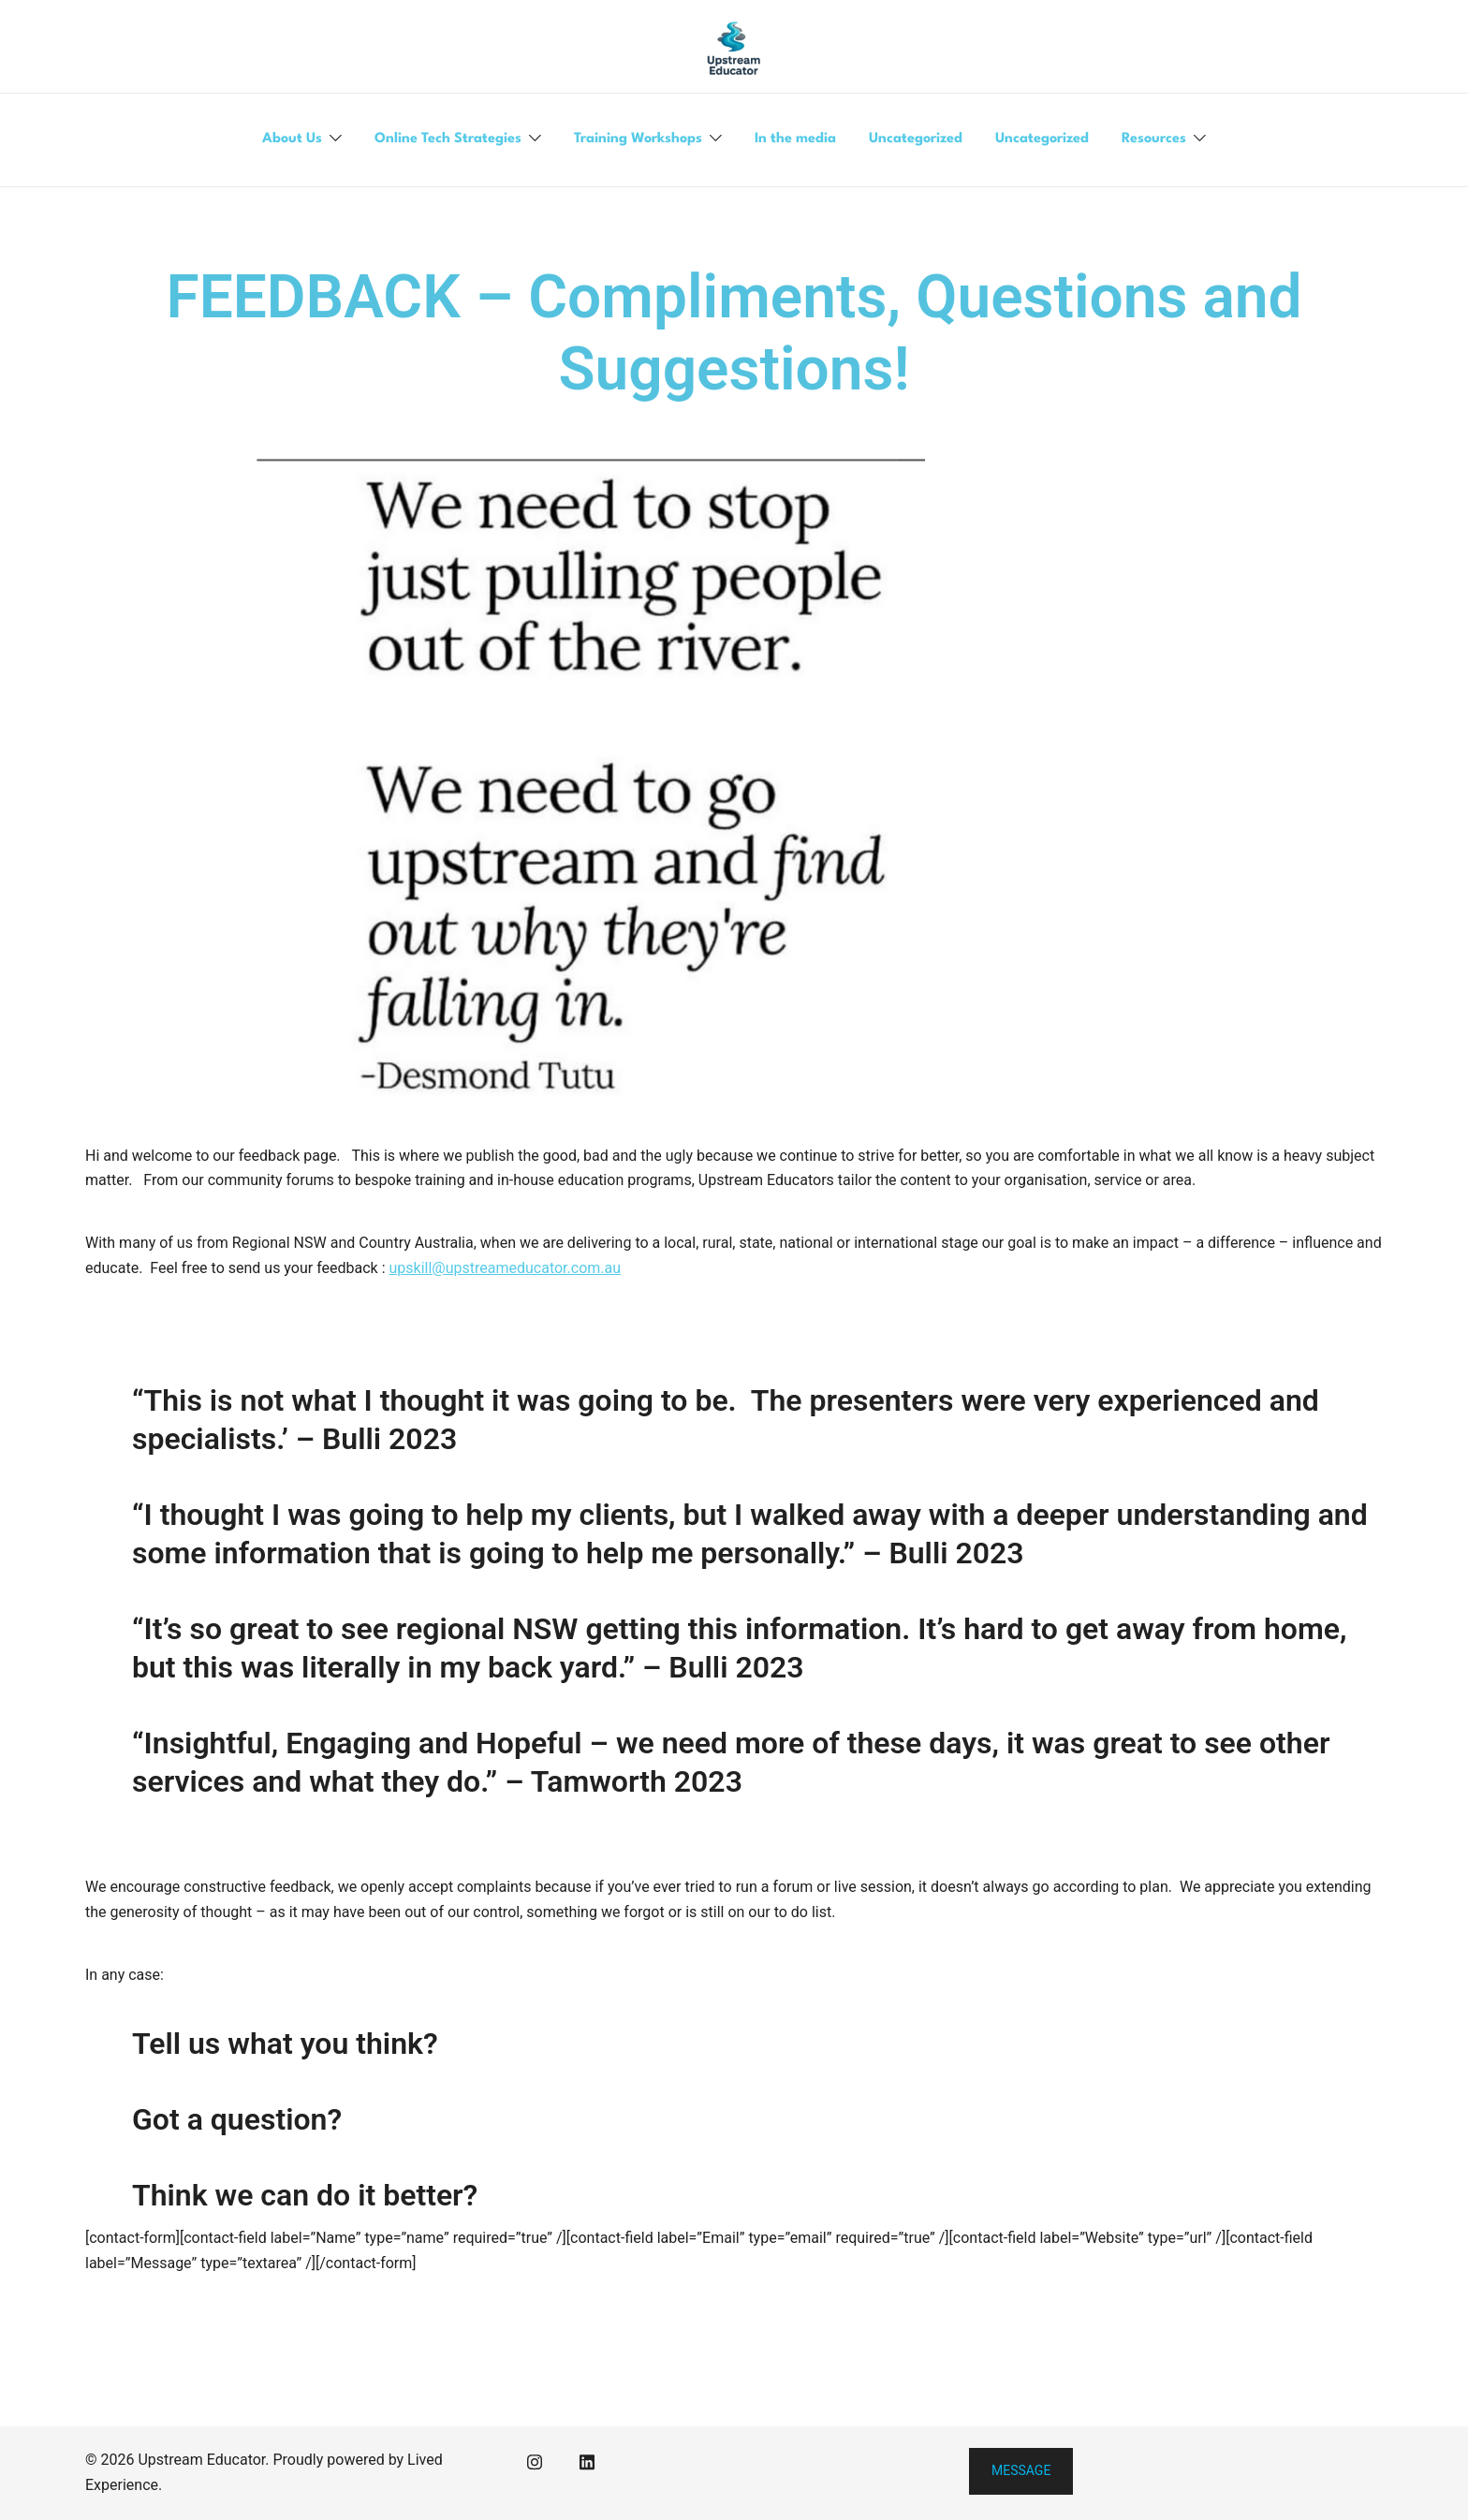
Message (1020, 2470)
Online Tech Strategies (447, 139)
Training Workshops (638, 139)
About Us (292, 139)
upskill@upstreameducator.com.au (505, 1268)
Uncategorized (915, 139)
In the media (795, 139)
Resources (1154, 139)
